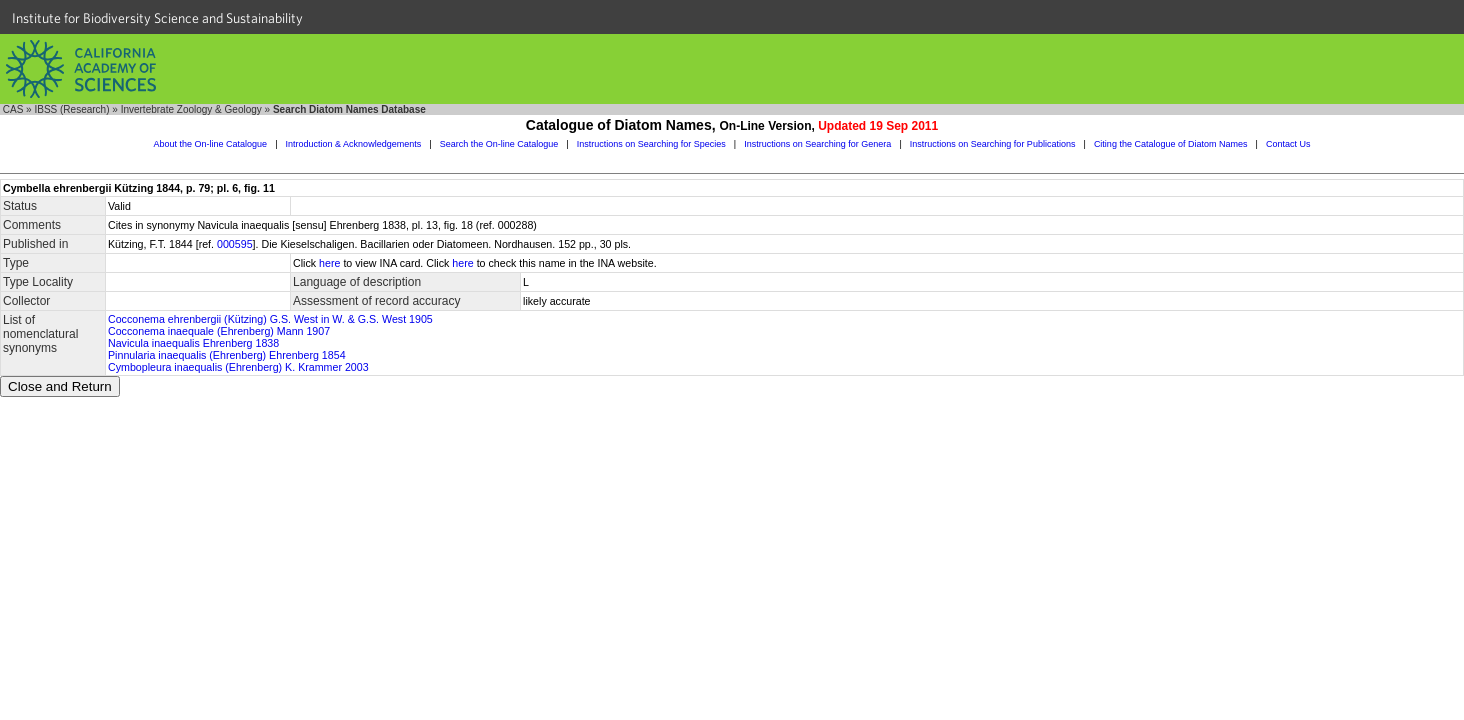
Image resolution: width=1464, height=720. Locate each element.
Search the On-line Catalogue (499, 144)
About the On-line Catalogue (211, 144)
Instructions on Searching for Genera (817, 144)
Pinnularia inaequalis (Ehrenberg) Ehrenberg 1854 (227, 355)
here (329, 263)
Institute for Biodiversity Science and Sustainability (157, 18)
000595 (235, 244)
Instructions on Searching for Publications (993, 144)
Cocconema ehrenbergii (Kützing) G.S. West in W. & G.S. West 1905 (270, 319)
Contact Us (1288, 144)
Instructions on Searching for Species (651, 144)
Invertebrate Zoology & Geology (191, 109)
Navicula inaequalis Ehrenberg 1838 (193, 343)
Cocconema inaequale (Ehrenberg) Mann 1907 (219, 331)
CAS (13, 109)
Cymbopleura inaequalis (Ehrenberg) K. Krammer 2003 (238, 367)
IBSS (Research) (71, 109)
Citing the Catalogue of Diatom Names (1171, 144)
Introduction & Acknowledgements (354, 144)
